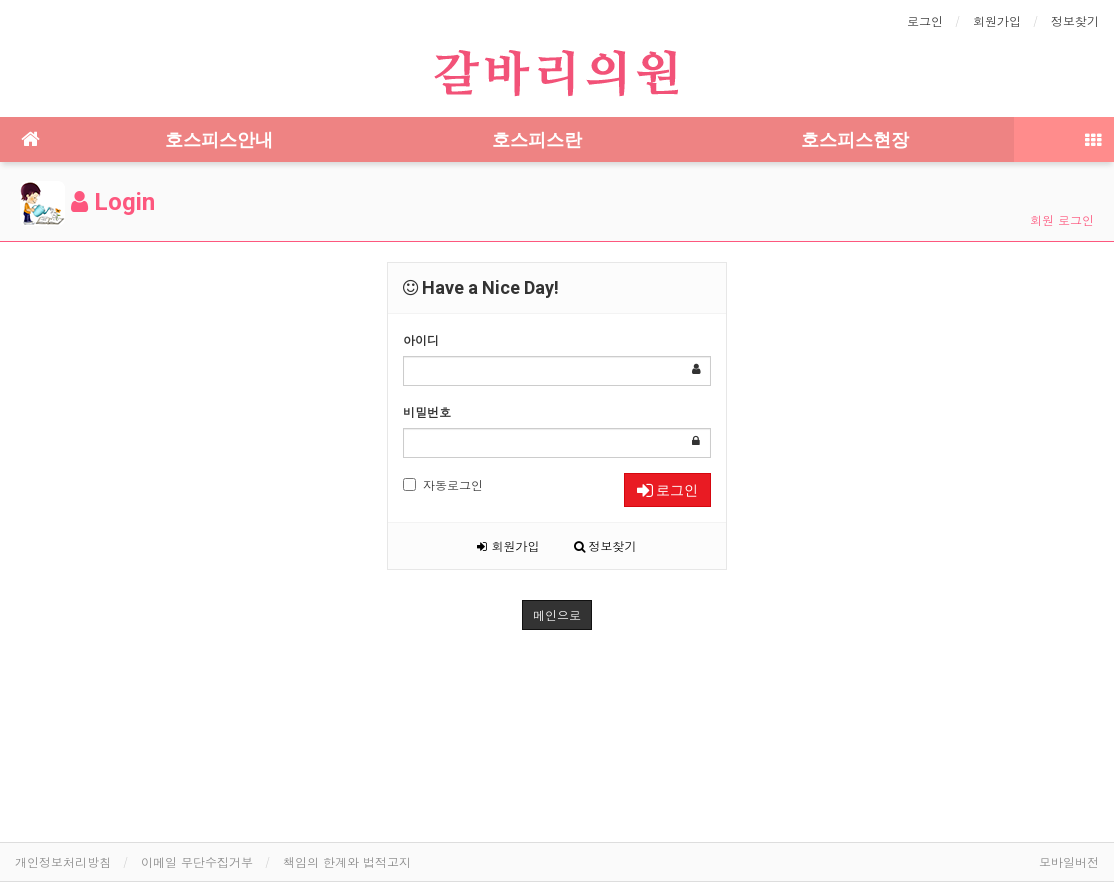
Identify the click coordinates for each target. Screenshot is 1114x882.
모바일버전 (1069, 861)
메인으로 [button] (557, 614)
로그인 (925, 20)
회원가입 (997, 20)
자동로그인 (443, 484)
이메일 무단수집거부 (197, 861)
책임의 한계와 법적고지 (347, 861)
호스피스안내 (219, 139)
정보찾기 (1075, 20)
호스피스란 (537, 139)
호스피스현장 (855, 139)
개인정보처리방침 (63, 861)
